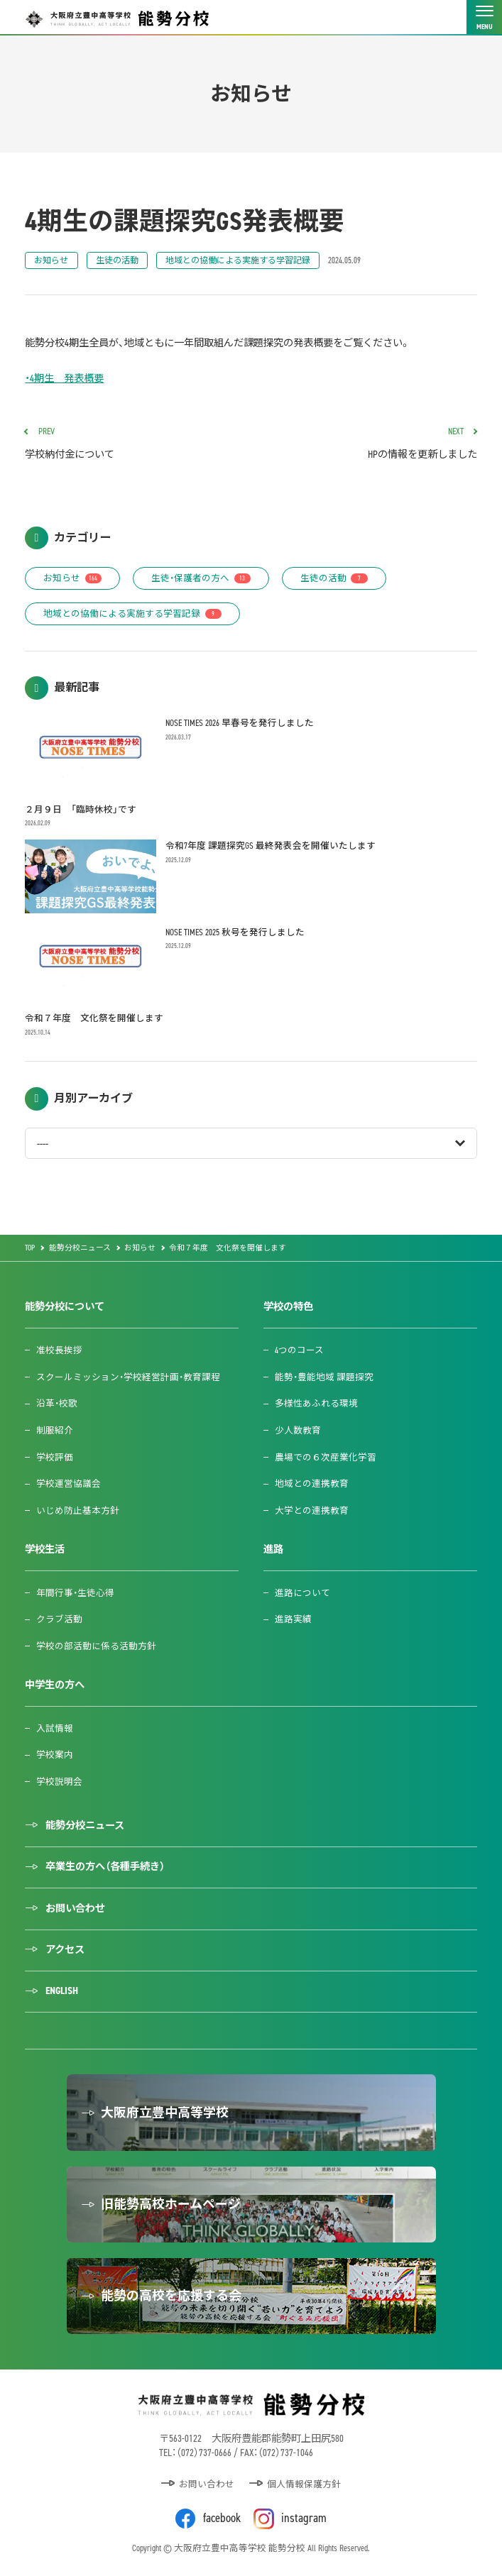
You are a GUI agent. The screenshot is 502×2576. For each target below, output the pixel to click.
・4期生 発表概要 (64, 378)
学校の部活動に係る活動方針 (96, 1646)
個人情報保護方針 (304, 2484)
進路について (302, 1593)
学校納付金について (133, 444)
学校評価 (54, 1457)
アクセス (64, 1949)
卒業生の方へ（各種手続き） (105, 1866)
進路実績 (293, 1619)
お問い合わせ (75, 1908)
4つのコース (299, 1350)
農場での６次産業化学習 (325, 1457)
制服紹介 (54, 1430)
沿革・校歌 (56, 1403)
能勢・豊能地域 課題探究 (324, 1377)
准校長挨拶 (59, 1350)
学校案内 (54, 1755)
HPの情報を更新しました (369, 444)
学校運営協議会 (68, 1483)
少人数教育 (298, 1430)
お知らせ (51, 260)
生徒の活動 (117, 260)
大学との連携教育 (312, 1510)
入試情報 (54, 1728)
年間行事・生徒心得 (75, 1593)
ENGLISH (61, 1991)
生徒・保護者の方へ (201, 578)
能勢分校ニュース (84, 1825)
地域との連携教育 (312, 1483)
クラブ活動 (59, 1619)
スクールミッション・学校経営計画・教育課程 (128, 1377)
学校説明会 (59, 1782)
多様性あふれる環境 (316, 1403)
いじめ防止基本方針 (77, 1510)
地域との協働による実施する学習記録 (237, 260)
